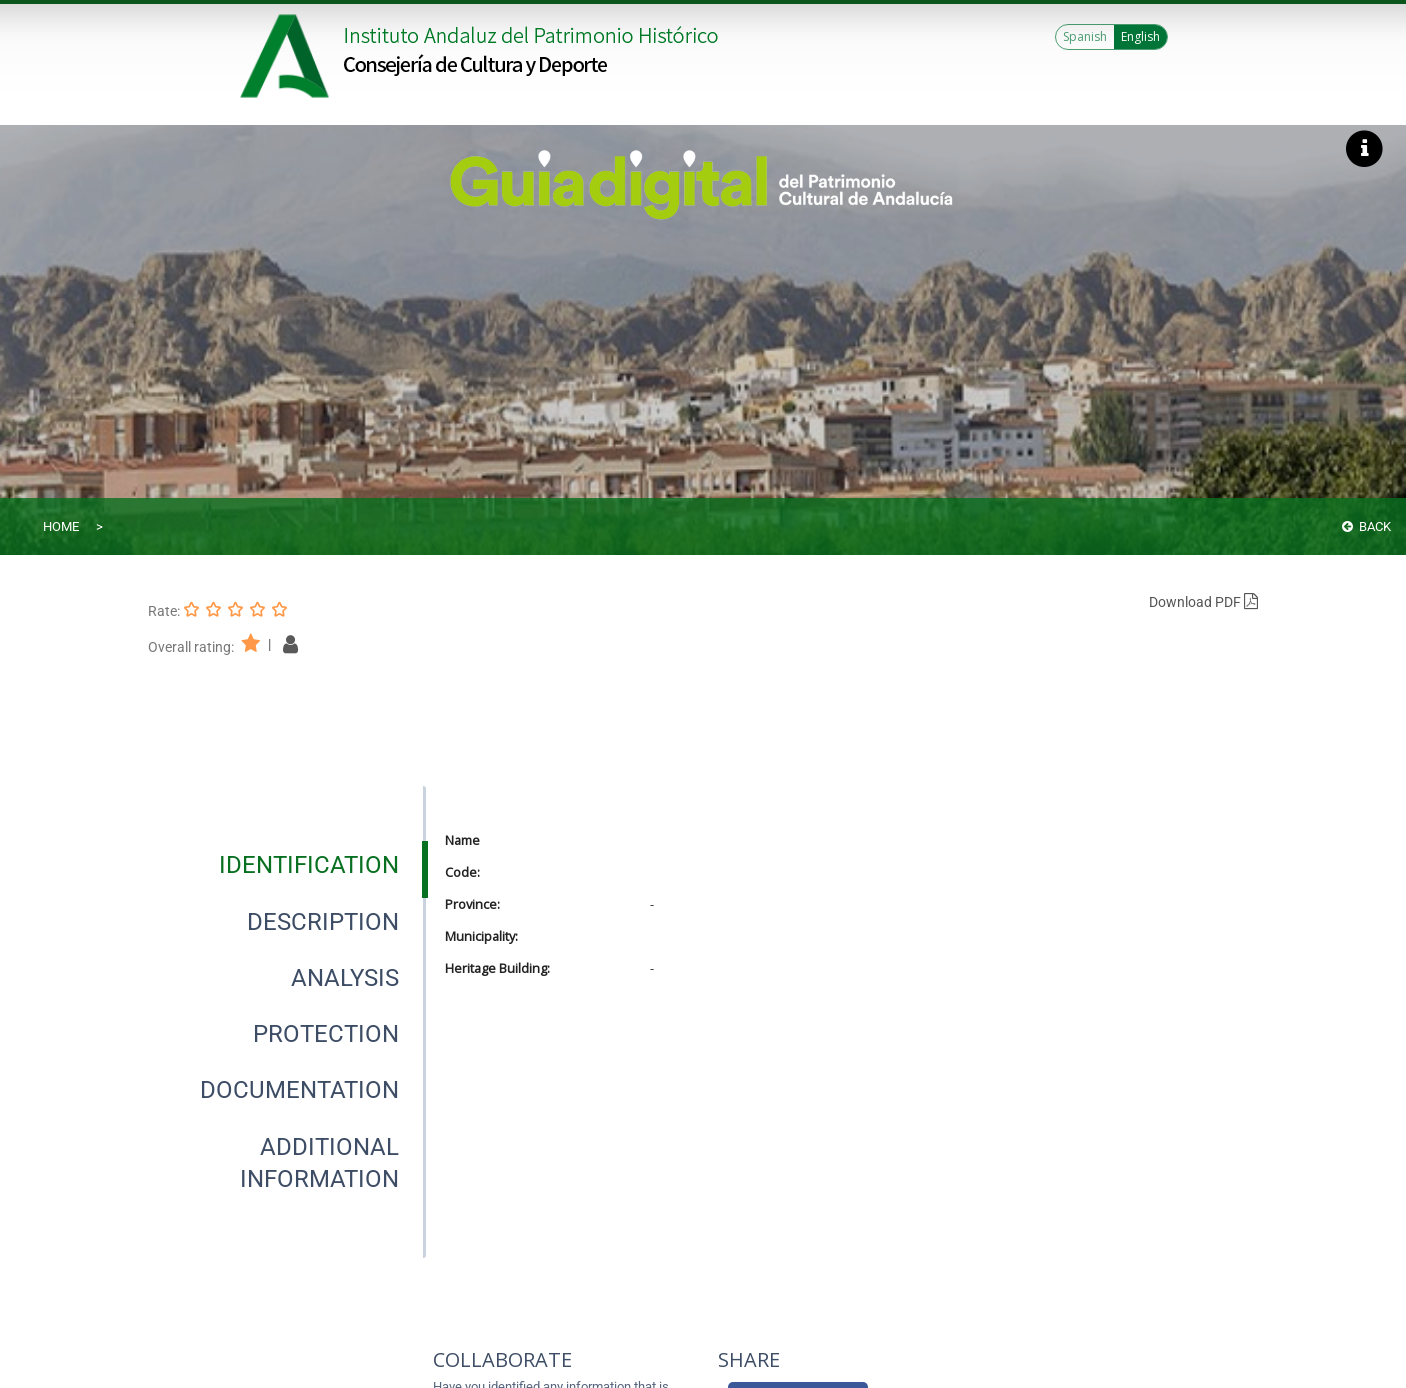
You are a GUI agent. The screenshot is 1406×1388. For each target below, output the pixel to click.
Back (1366, 526)
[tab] (309, 865)
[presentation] (287, 865)
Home (61, 526)
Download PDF (1203, 602)
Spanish (1085, 36)
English (1140, 36)
